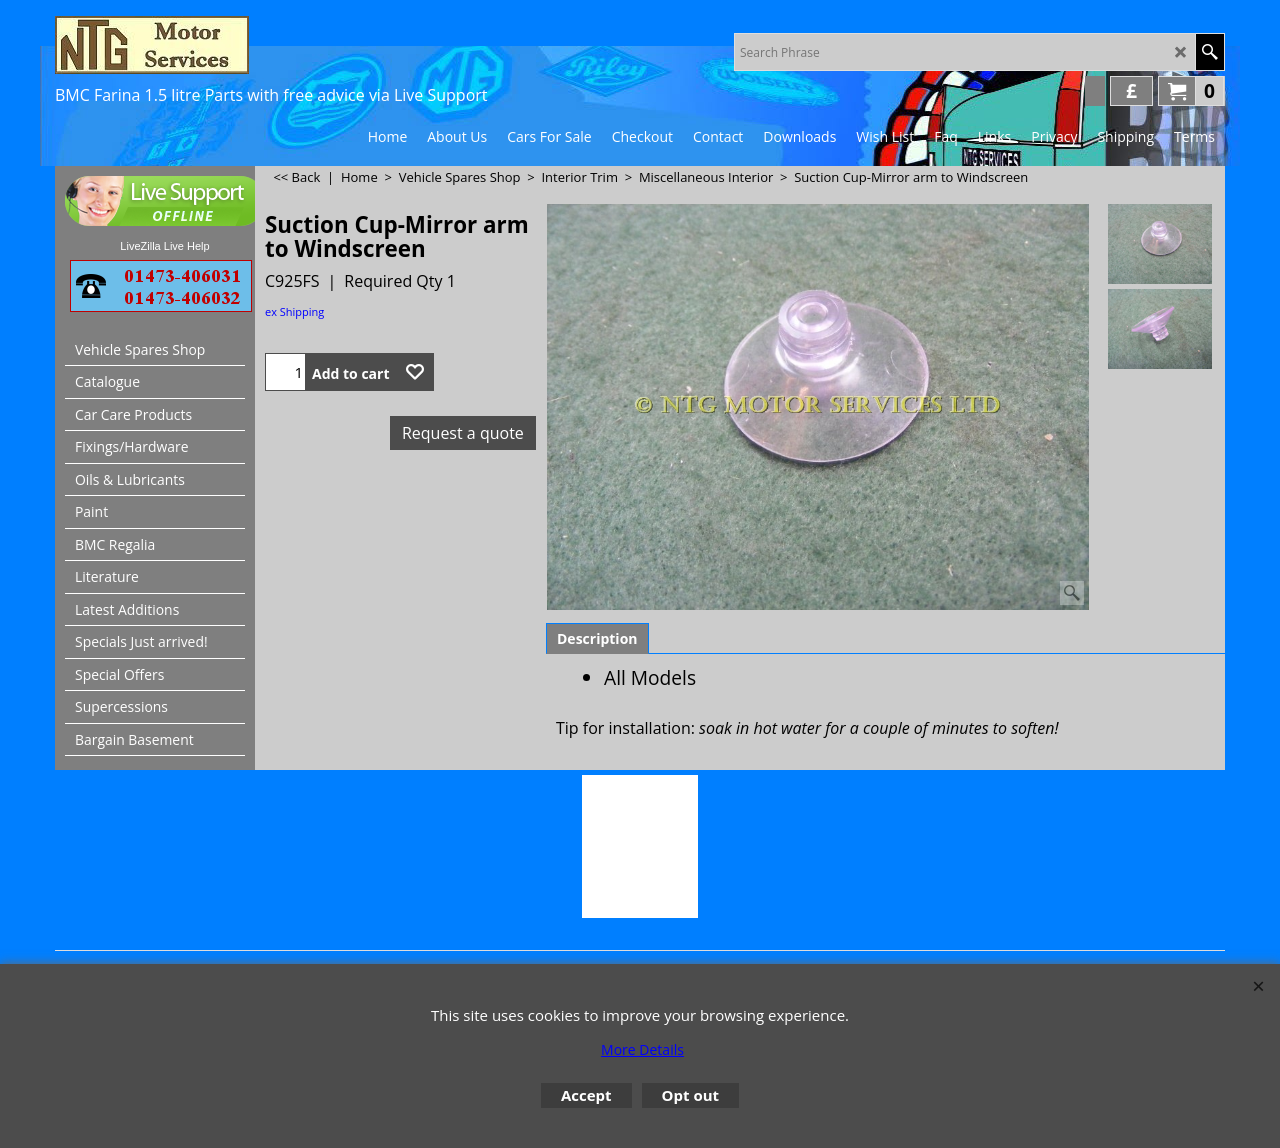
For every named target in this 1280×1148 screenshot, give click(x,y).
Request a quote (463, 433)
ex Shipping (294, 311)
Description (597, 638)
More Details (642, 1049)
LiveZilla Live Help (164, 246)
